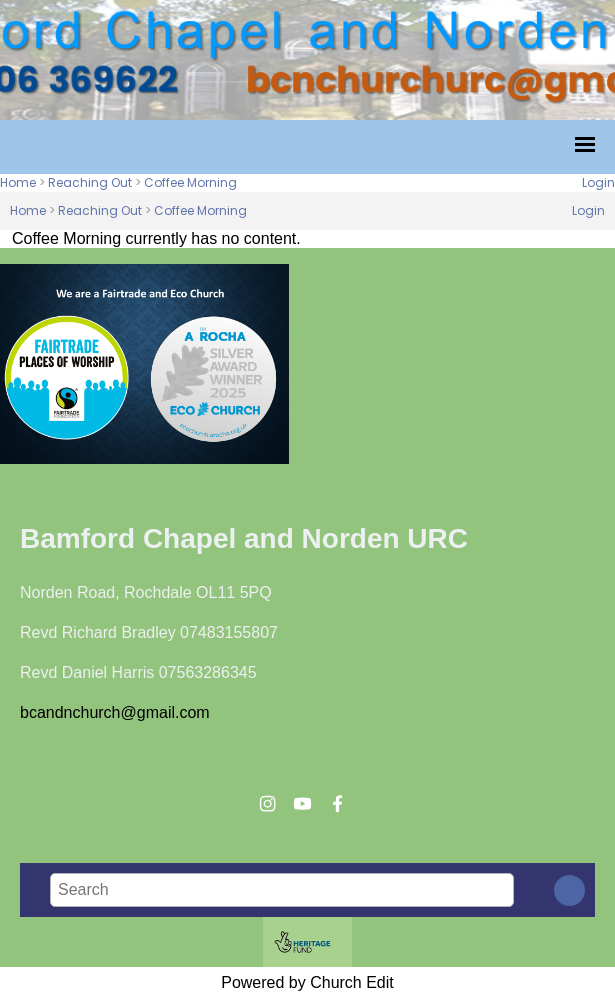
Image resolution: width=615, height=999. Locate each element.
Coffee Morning (190, 182)
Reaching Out (90, 182)
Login (598, 182)
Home (18, 182)
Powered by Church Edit (307, 982)
